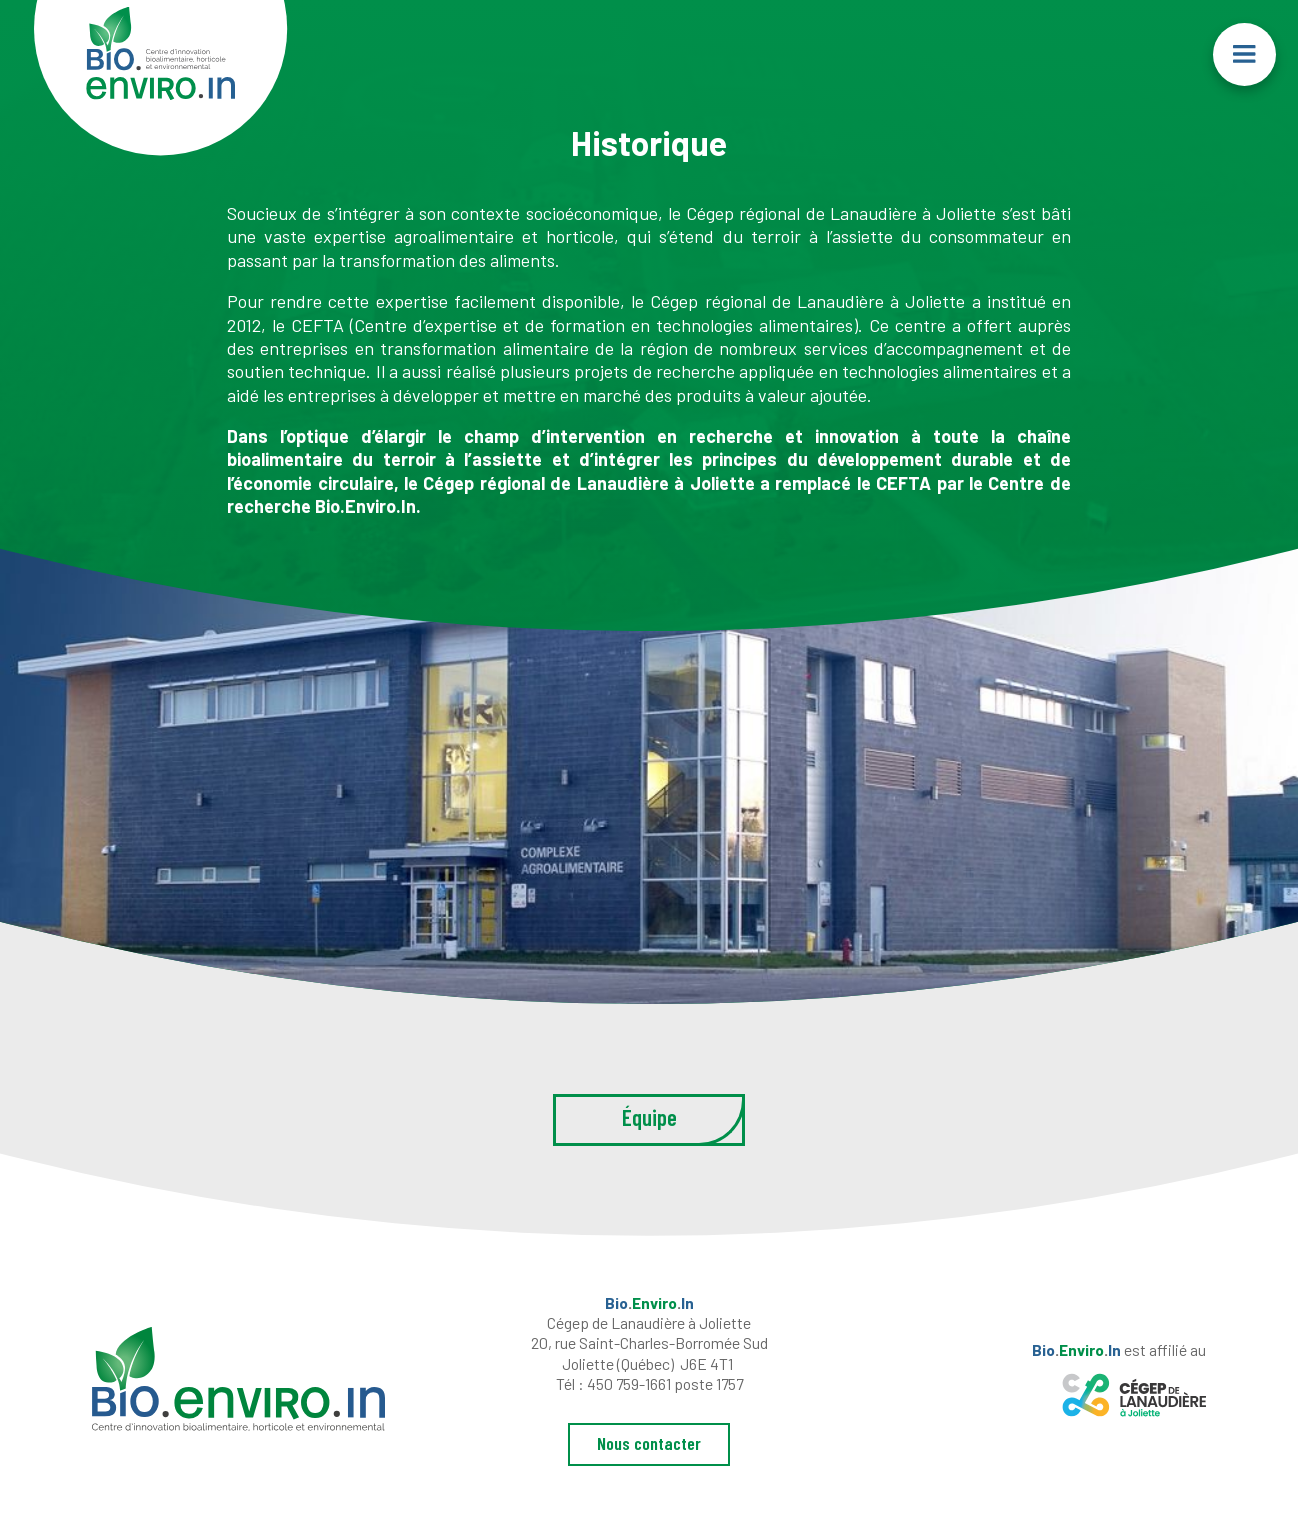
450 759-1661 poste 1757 (665, 1383)
